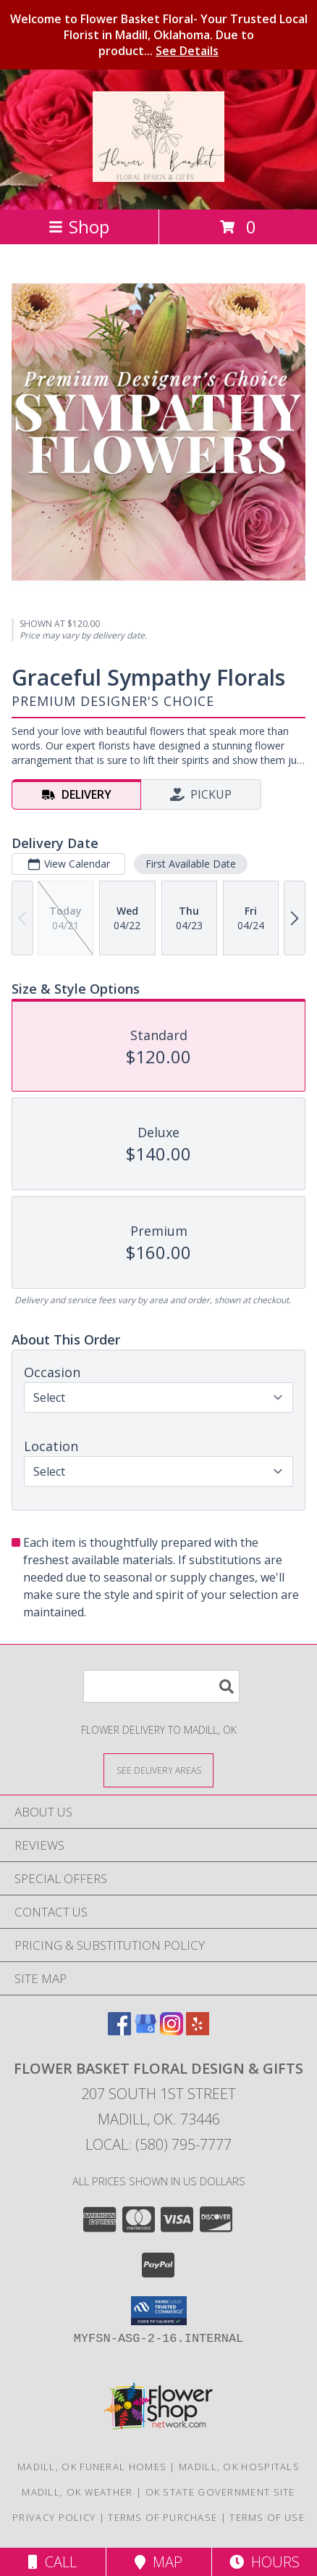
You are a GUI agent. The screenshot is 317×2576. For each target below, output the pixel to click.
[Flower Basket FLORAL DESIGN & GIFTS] (158, 174)
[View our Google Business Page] (145, 2030)
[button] (159, 2310)
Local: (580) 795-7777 (158, 2144)
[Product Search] (161, 1686)
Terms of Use (267, 2517)
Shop (78, 226)
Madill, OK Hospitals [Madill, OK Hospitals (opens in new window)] (239, 2466)
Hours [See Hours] (264, 2562)
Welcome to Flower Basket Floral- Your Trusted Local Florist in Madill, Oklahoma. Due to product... (159, 35)
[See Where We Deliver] (158, 1770)
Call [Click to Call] (52, 2562)
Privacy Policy (54, 2517)
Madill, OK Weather (77, 2491)
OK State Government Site (220, 2491)
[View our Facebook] (119, 2030)
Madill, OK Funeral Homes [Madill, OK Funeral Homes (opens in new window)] (91, 2466)
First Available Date (190, 864)
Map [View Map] (158, 2562)
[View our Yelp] (197, 2030)
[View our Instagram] (171, 2030)
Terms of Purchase (162, 2517)
